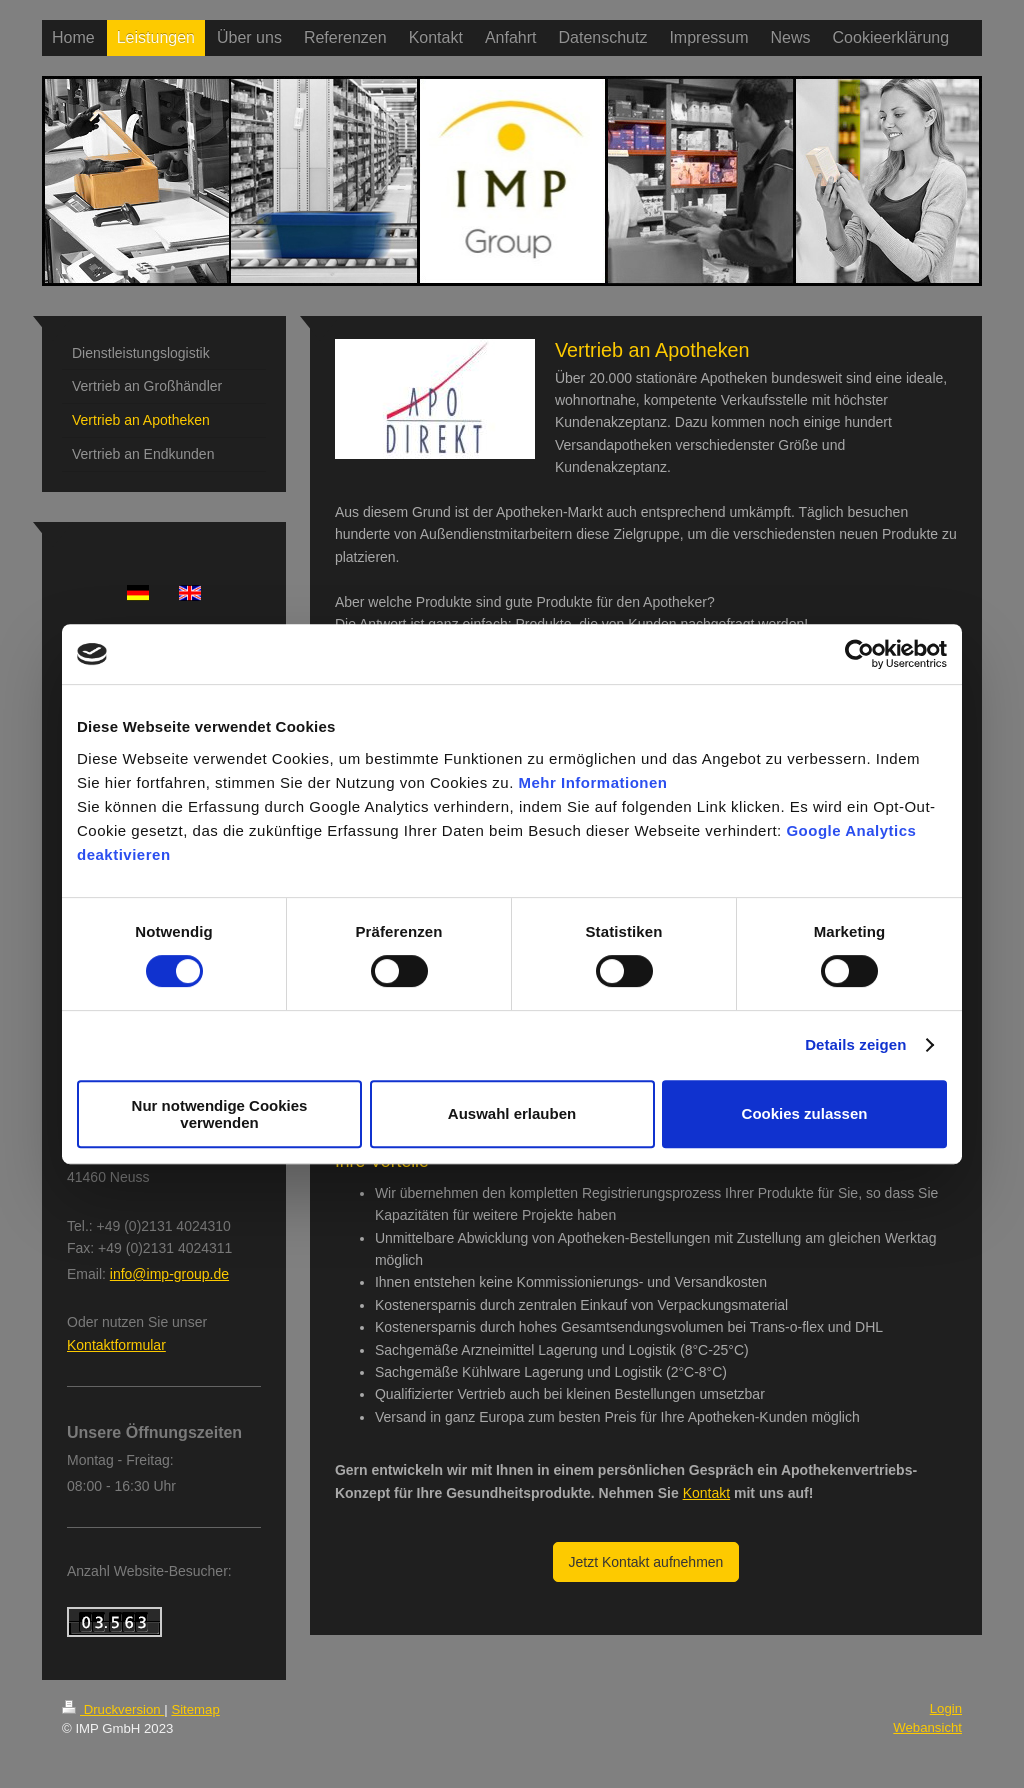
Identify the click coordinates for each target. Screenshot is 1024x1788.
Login (946, 1708)
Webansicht (927, 1727)
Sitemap (195, 1709)
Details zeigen (855, 1044)
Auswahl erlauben (512, 1113)
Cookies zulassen (805, 1113)
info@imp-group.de (169, 1274)
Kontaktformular (116, 1345)
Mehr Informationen (593, 782)
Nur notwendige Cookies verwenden (220, 1114)
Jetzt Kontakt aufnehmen (646, 1562)
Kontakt (706, 1493)
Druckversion (113, 1709)
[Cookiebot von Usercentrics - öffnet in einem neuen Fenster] (859, 654)
